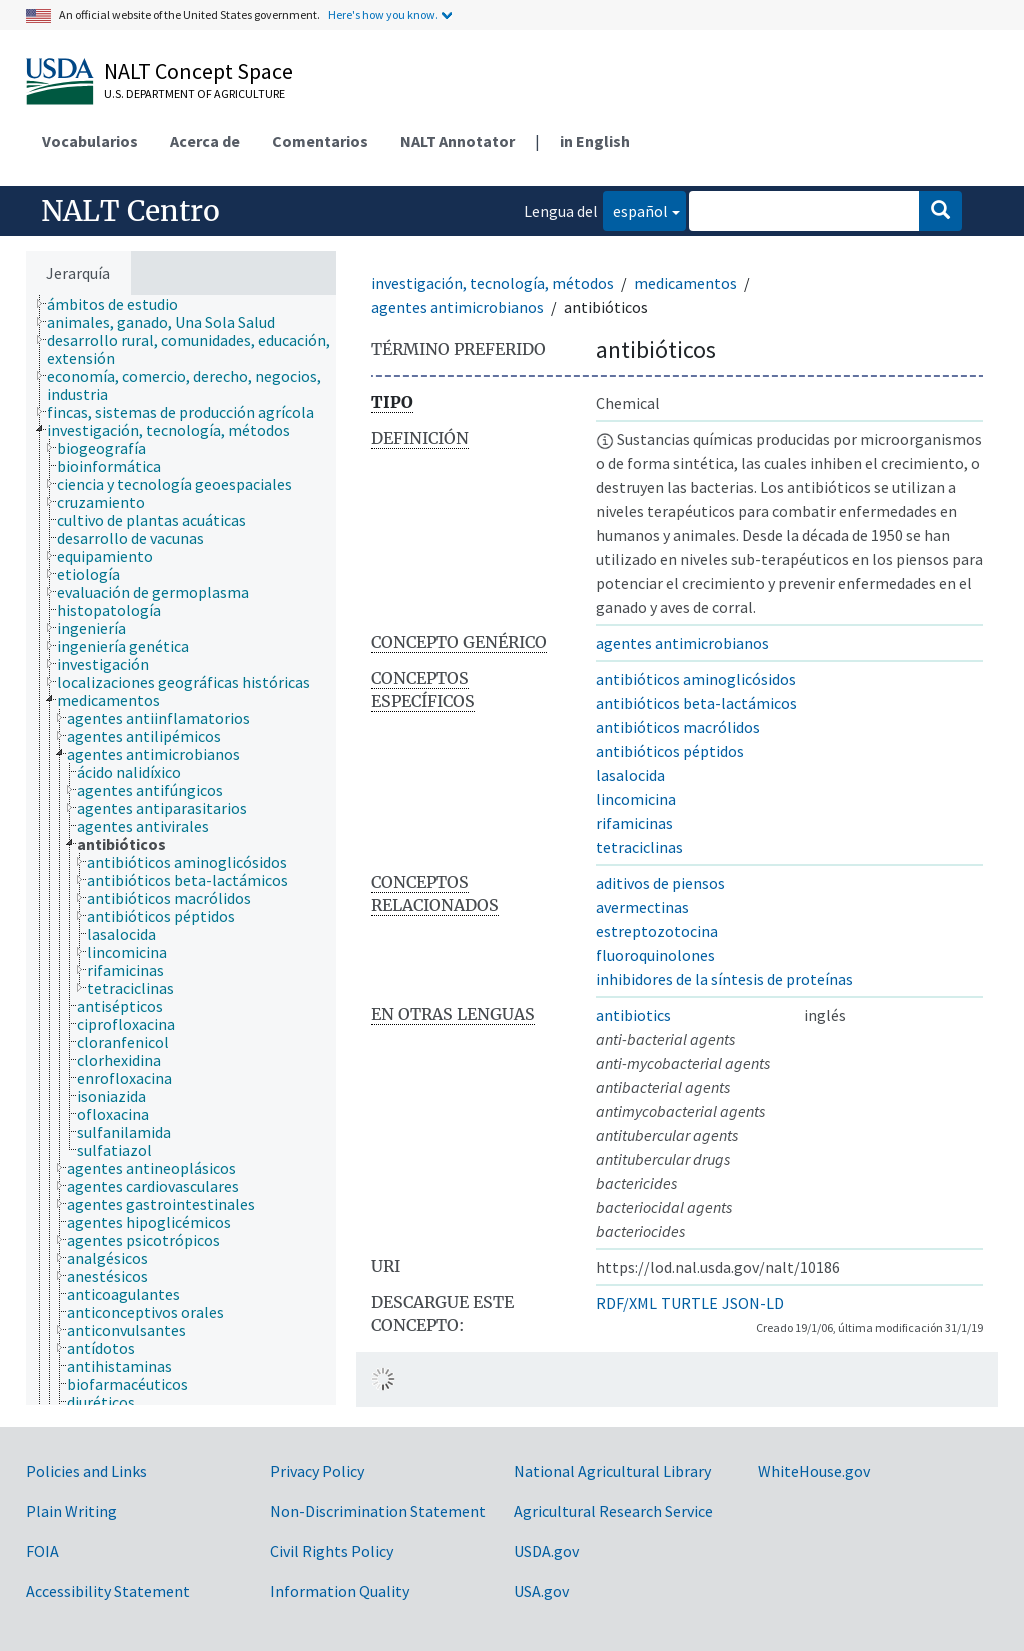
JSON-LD (753, 1303)
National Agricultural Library (612, 1471)
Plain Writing (71, 1511)
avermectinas (642, 907)
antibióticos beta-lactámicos (696, 703)
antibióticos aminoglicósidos (696, 679)
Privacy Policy (317, 1471)
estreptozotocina (657, 931)
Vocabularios (90, 141)
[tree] (181, 850)
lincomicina (636, 799)
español (635, 209)
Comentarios (320, 141)
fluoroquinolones (655, 955)
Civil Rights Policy (331, 1551)
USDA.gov (546, 1551)
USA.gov (541, 1591)
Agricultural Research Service (613, 1511)
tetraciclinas (639, 847)
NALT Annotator (457, 141)
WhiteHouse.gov (814, 1471)
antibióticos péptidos (670, 751)
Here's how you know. (383, 14)
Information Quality (339, 1591)
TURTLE (689, 1303)
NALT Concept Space (198, 71)
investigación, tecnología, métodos (492, 283)
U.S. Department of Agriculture (194, 93)
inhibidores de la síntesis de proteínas (724, 979)
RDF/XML (626, 1303)
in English (595, 141)
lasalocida (630, 775)
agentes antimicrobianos (457, 307)
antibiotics (633, 1015)
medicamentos (685, 283)
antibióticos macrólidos (678, 727)
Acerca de (205, 141)
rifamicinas (634, 823)
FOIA (42, 1551)
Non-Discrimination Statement (378, 1511)
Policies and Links (86, 1471)
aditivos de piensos (660, 883)
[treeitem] (121, 304)
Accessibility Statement (108, 1591)
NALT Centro (130, 211)
